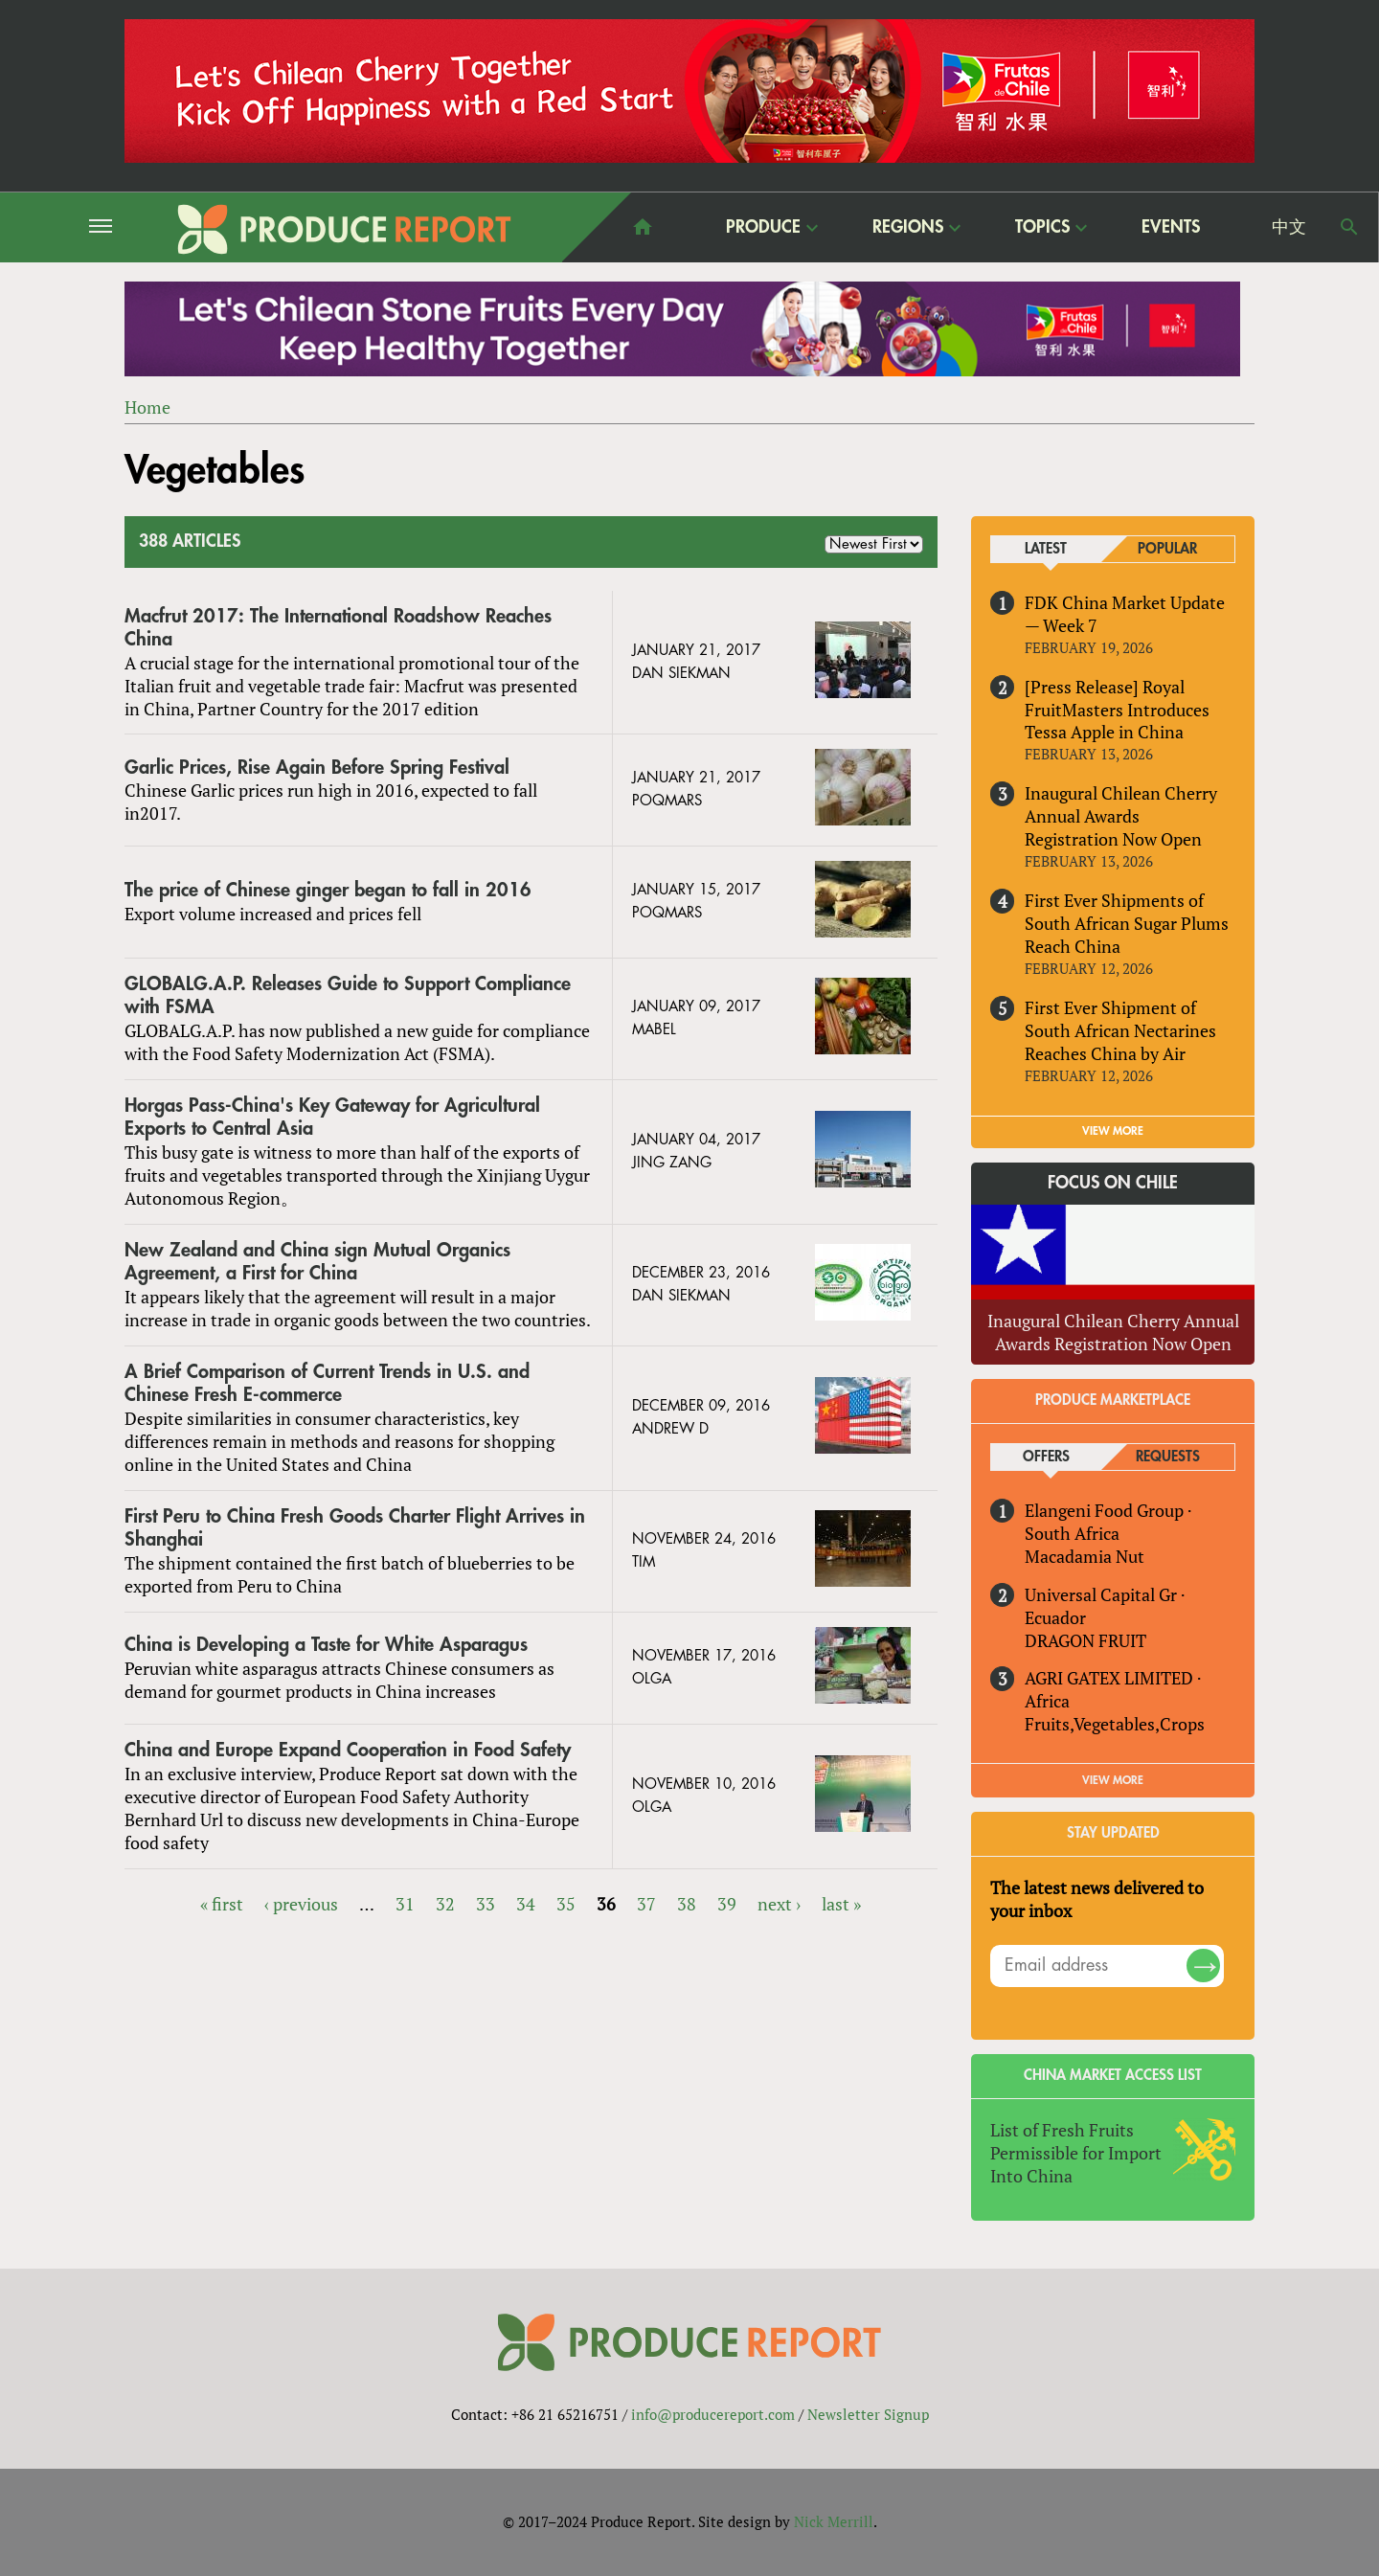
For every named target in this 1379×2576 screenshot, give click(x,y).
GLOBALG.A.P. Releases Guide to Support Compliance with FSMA (347, 996)
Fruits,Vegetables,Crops (1115, 1724)
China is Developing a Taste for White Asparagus (326, 1645)
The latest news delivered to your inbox (1097, 1899)
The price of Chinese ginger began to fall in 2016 (327, 891)
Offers (1046, 1457)
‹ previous (301, 1903)
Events (1171, 227)
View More (1112, 1780)
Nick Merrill (833, 2521)
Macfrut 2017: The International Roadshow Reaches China (338, 627)
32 (445, 1903)
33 (485, 1903)
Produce (763, 226)
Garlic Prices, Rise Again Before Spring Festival (316, 767)
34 (525, 1903)
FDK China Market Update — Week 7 (1125, 614)
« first (221, 1903)
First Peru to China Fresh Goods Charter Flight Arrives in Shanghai (354, 1527)
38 (686, 1903)
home (642, 226)
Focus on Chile (1113, 1182)
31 (405, 1903)
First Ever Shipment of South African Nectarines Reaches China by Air (1120, 1030)
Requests (1168, 1457)
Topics (1042, 226)
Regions (907, 226)
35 (566, 1903)
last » (841, 1903)
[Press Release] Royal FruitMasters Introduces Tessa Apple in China (1117, 709)
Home (147, 406)
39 (726, 1903)
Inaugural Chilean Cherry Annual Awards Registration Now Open (1121, 816)
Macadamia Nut (1084, 1556)
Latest (1046, 549)
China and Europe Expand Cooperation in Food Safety (347, 1750)
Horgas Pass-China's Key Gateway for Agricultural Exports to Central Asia (332, 1117)
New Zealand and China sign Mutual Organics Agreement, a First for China (317, 1261)
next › (779, 1903)
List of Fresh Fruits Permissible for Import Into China (1076, 2152)
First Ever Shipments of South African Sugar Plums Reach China (1127, 923)
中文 (1289, 227)
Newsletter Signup (868, 2414)
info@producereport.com (713, 2414)
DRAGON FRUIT (1085, 1640)
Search (1349, 226)
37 (646, 1903)
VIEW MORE (1112, 1131)
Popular (1167, 549)
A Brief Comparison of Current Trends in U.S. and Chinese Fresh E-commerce (327, 1383)
